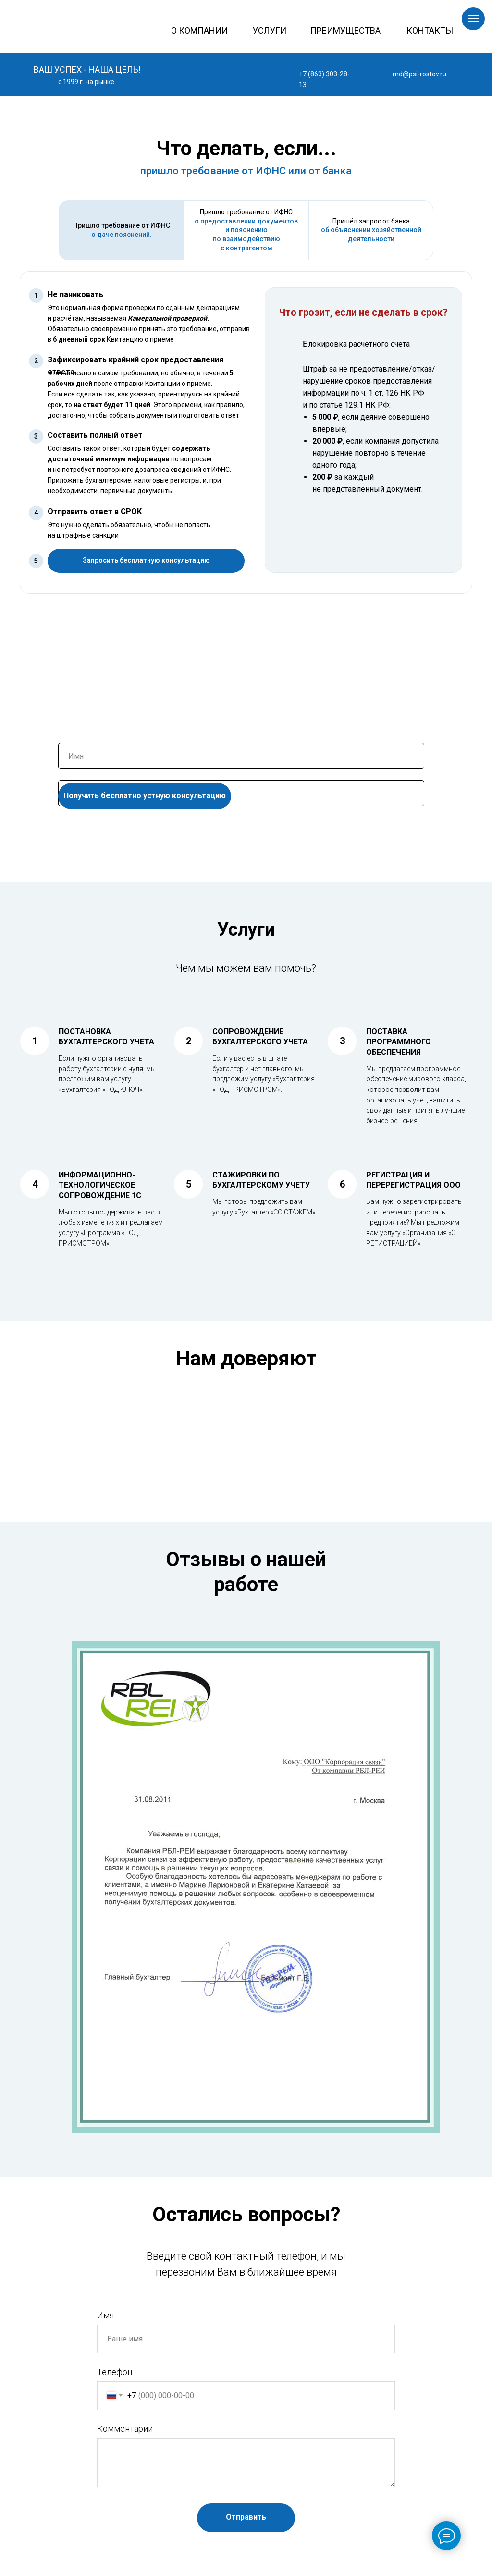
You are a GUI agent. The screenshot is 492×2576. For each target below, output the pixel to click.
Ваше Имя (76, 736)
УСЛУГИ (269, 30)
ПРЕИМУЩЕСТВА (345, 30)
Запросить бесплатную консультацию (146, 560)
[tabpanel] (246, 442)
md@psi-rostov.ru (419, 74)
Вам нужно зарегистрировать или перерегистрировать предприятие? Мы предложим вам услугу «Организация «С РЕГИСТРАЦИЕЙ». (414, 1222)
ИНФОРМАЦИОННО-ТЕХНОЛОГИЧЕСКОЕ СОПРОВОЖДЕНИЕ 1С (100, 1185)
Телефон (73, 773)
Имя (105, 2315)
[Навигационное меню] (473, 18)
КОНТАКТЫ (429, 30)
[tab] (121, 230)
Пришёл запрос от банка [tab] (371, 230)
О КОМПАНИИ (199, 30)
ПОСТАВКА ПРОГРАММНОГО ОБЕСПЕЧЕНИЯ (398, 1042)
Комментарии (125, 2429)
